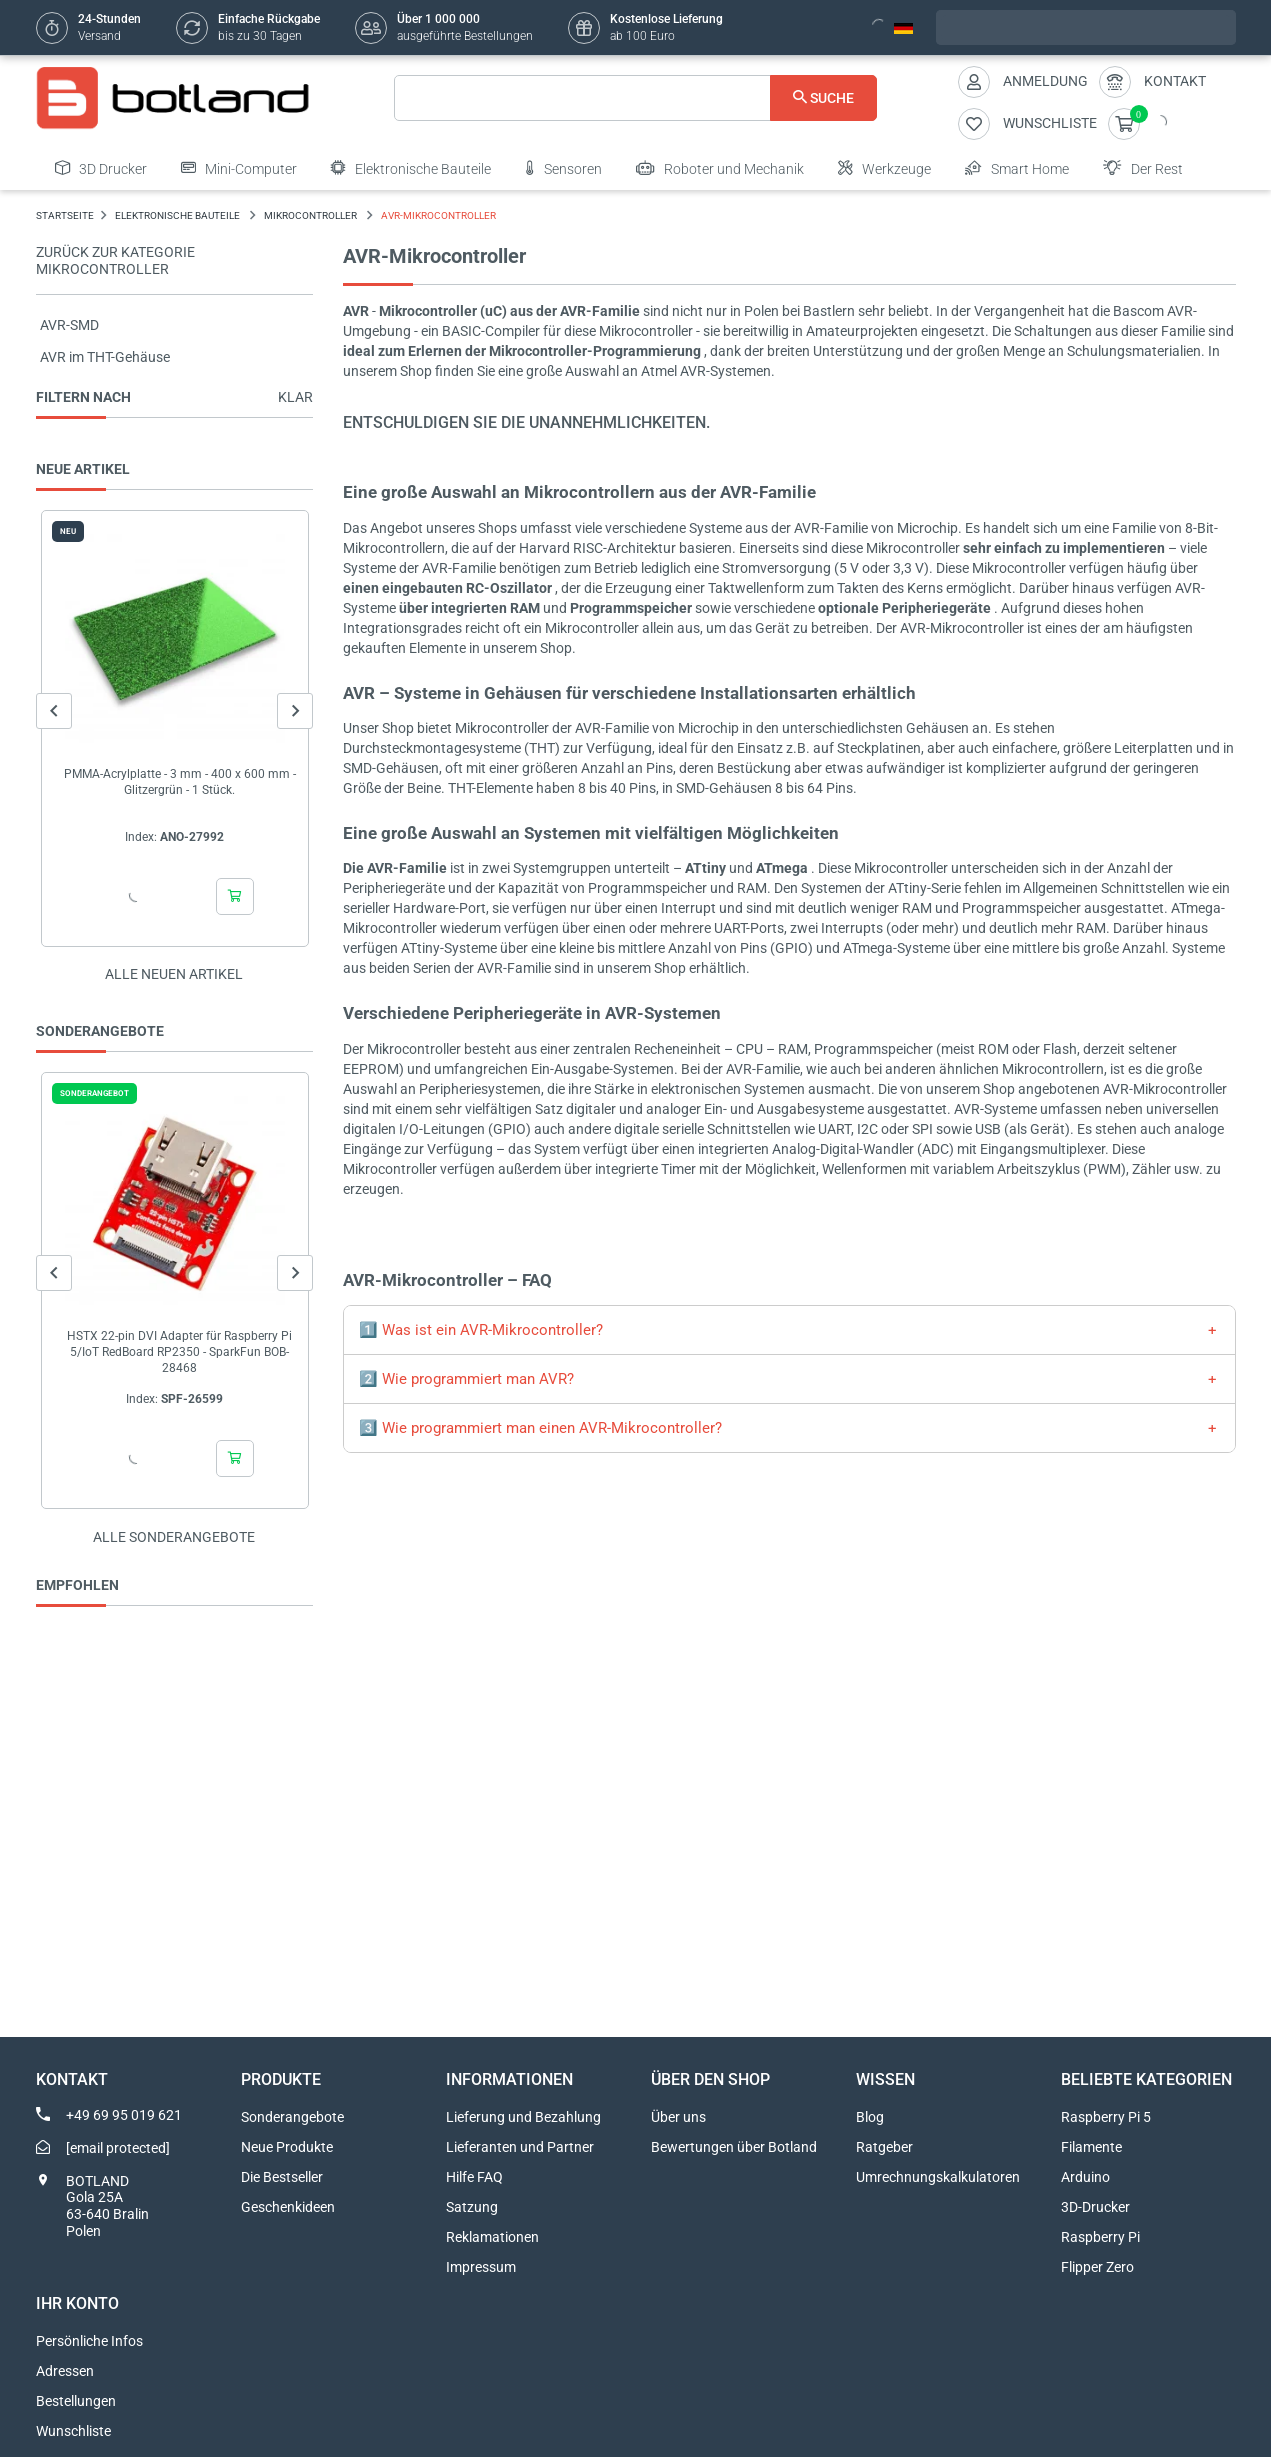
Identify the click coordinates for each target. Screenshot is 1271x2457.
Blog (870, 2117)
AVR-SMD (69, 325)
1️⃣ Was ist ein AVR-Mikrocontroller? (481, 1330)
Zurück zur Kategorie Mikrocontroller (115, 260)
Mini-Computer (239, 168)
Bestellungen (76, 2401)
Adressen (65, 2371)
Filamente (1091, 2147)
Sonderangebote (292, 2117)
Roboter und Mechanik (720, 168)
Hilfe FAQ (474, 2177)
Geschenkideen (288, 2207)
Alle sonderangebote (174, 1537)
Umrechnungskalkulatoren (938, 2177)
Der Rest (1143, 168)
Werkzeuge (884, 168)
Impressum (481, 2267)
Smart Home (1017, 168)
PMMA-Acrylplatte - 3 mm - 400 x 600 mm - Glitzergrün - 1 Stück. (179, 782)
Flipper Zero (1097, 2267)
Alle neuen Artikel (174, 974)
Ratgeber (884, 2147)
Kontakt (1175, 81)
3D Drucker (101, 168)
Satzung (472, 2207)
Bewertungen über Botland (734, 2147)
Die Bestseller (282, 2177)
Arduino (1085, 2177)
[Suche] (635, 98)
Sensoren (563, 168)
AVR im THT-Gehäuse (105, 357)
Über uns (678, 2117)
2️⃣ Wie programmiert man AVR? (466, 1379)
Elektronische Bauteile (411, 168)
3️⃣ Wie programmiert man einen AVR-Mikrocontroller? (540, 1428)
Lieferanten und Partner (520, 2147)
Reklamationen (492, 2237)
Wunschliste (73, 2431)
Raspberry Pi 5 (1106, 2117)
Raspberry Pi (1100, 2237)
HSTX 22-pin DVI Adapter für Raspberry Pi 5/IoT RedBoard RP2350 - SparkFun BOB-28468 (179, 1352)
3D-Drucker (1095, 2207)
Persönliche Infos (89, 2341)
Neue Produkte (287, 2147)
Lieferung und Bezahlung (523, 2117)
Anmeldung (1045, 81)
